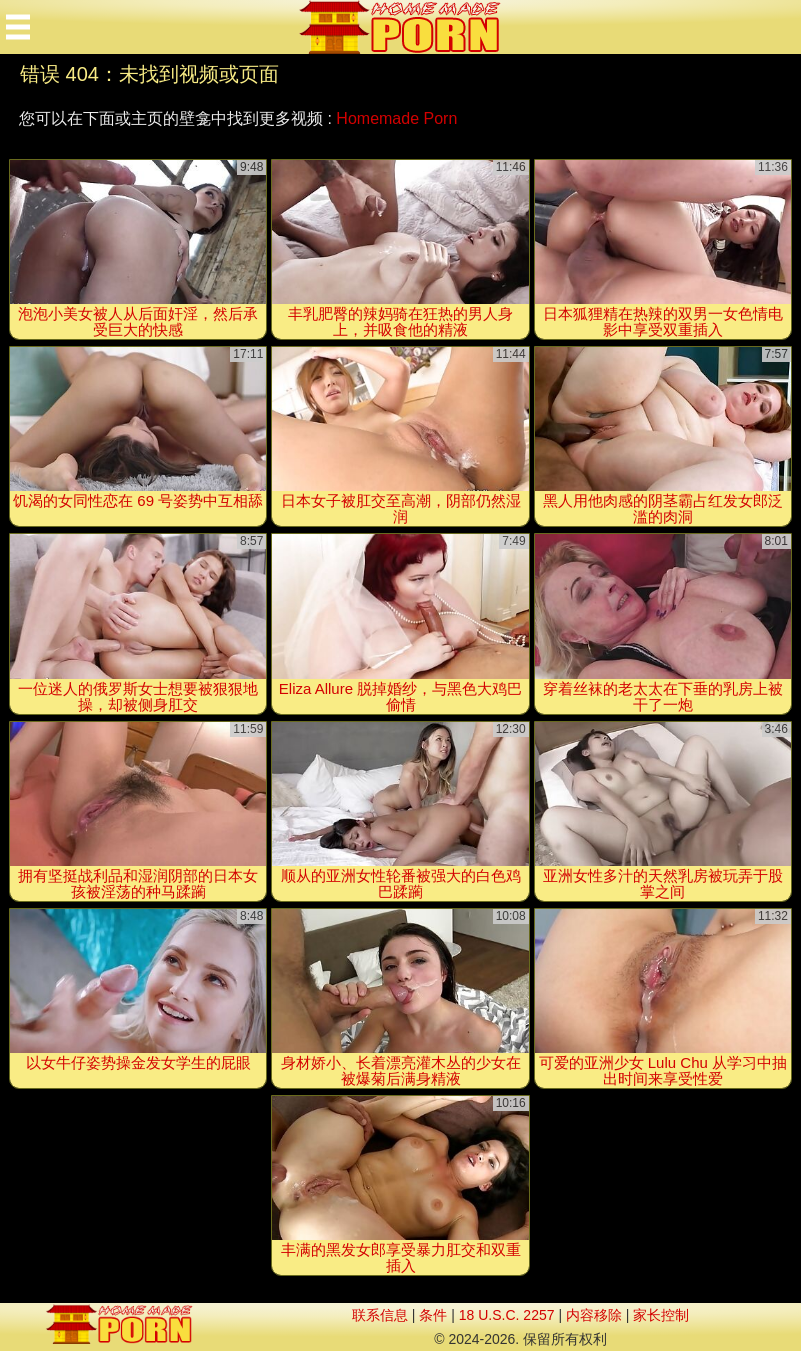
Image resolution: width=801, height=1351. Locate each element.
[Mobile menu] (18, 27)
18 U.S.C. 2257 (507, 1315)
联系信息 (380, 1315)
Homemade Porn (396, 118)
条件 (433, 1315)
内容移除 (594, 1315)
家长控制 (661, 1315)
